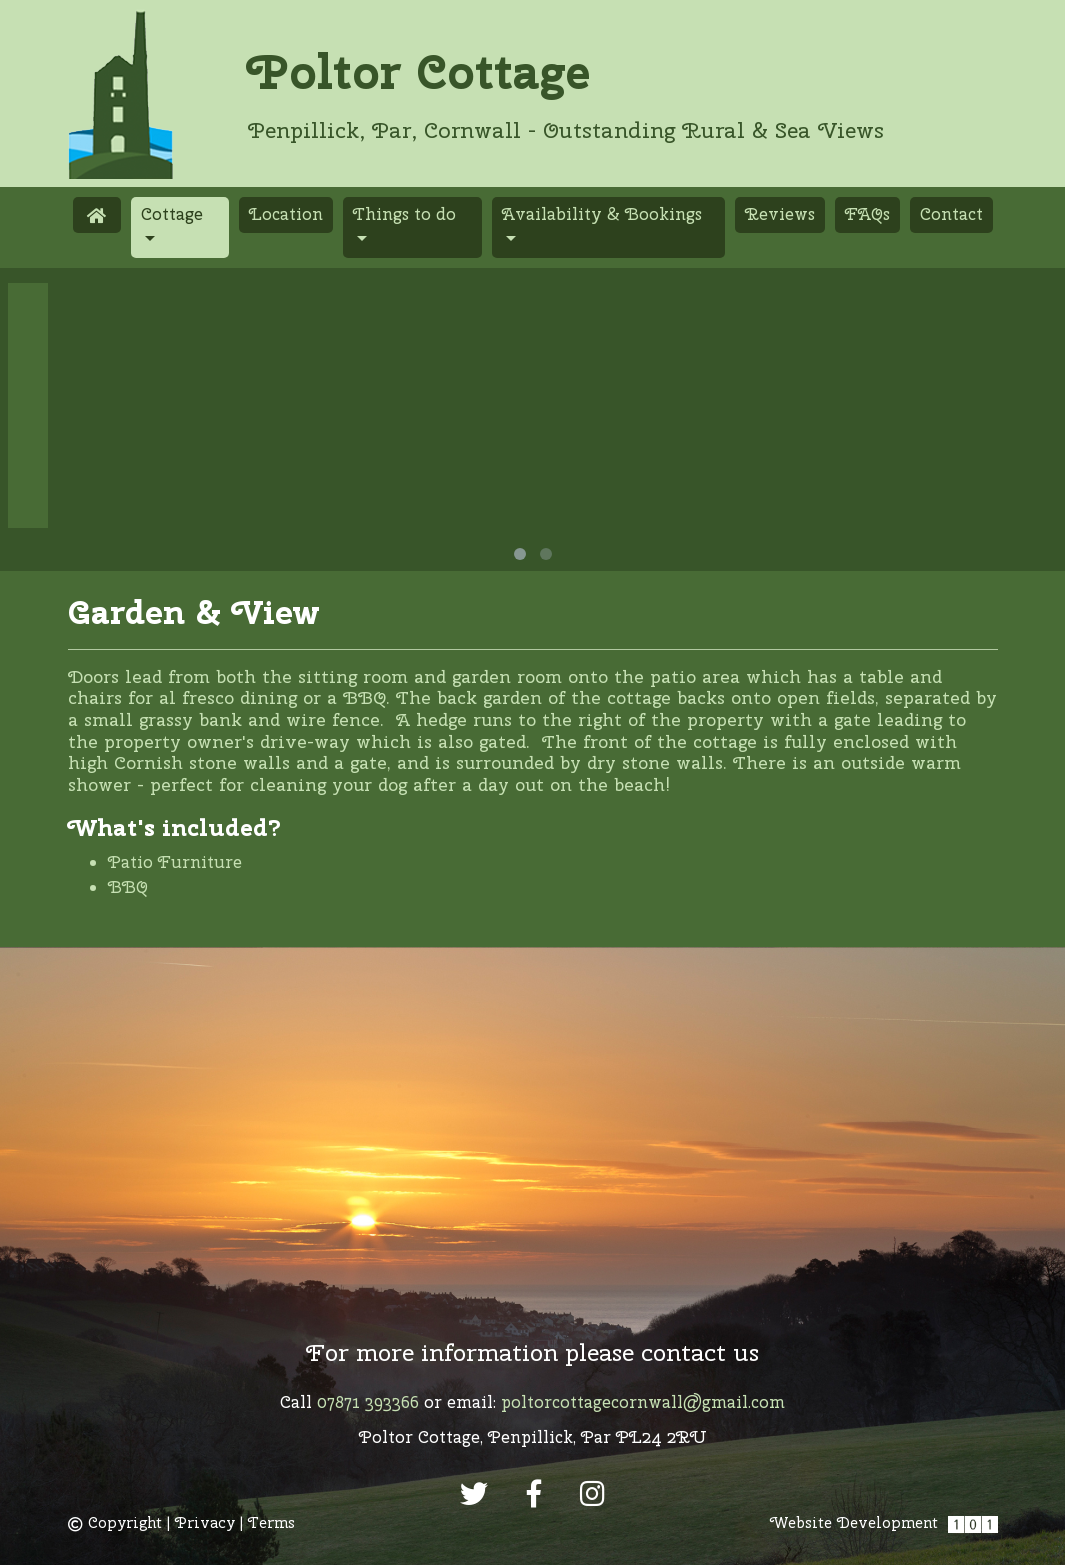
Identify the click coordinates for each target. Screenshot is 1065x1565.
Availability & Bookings (602, 214)
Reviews (780, 214)
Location (286, 214)
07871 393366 (368, 1402)
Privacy (205, 1523)
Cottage (185, 213)
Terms (271, 1523)
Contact (951, 214)
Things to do (404, 214)
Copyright (115, 1523)
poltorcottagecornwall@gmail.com (643, 1402)
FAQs (867, 214)
